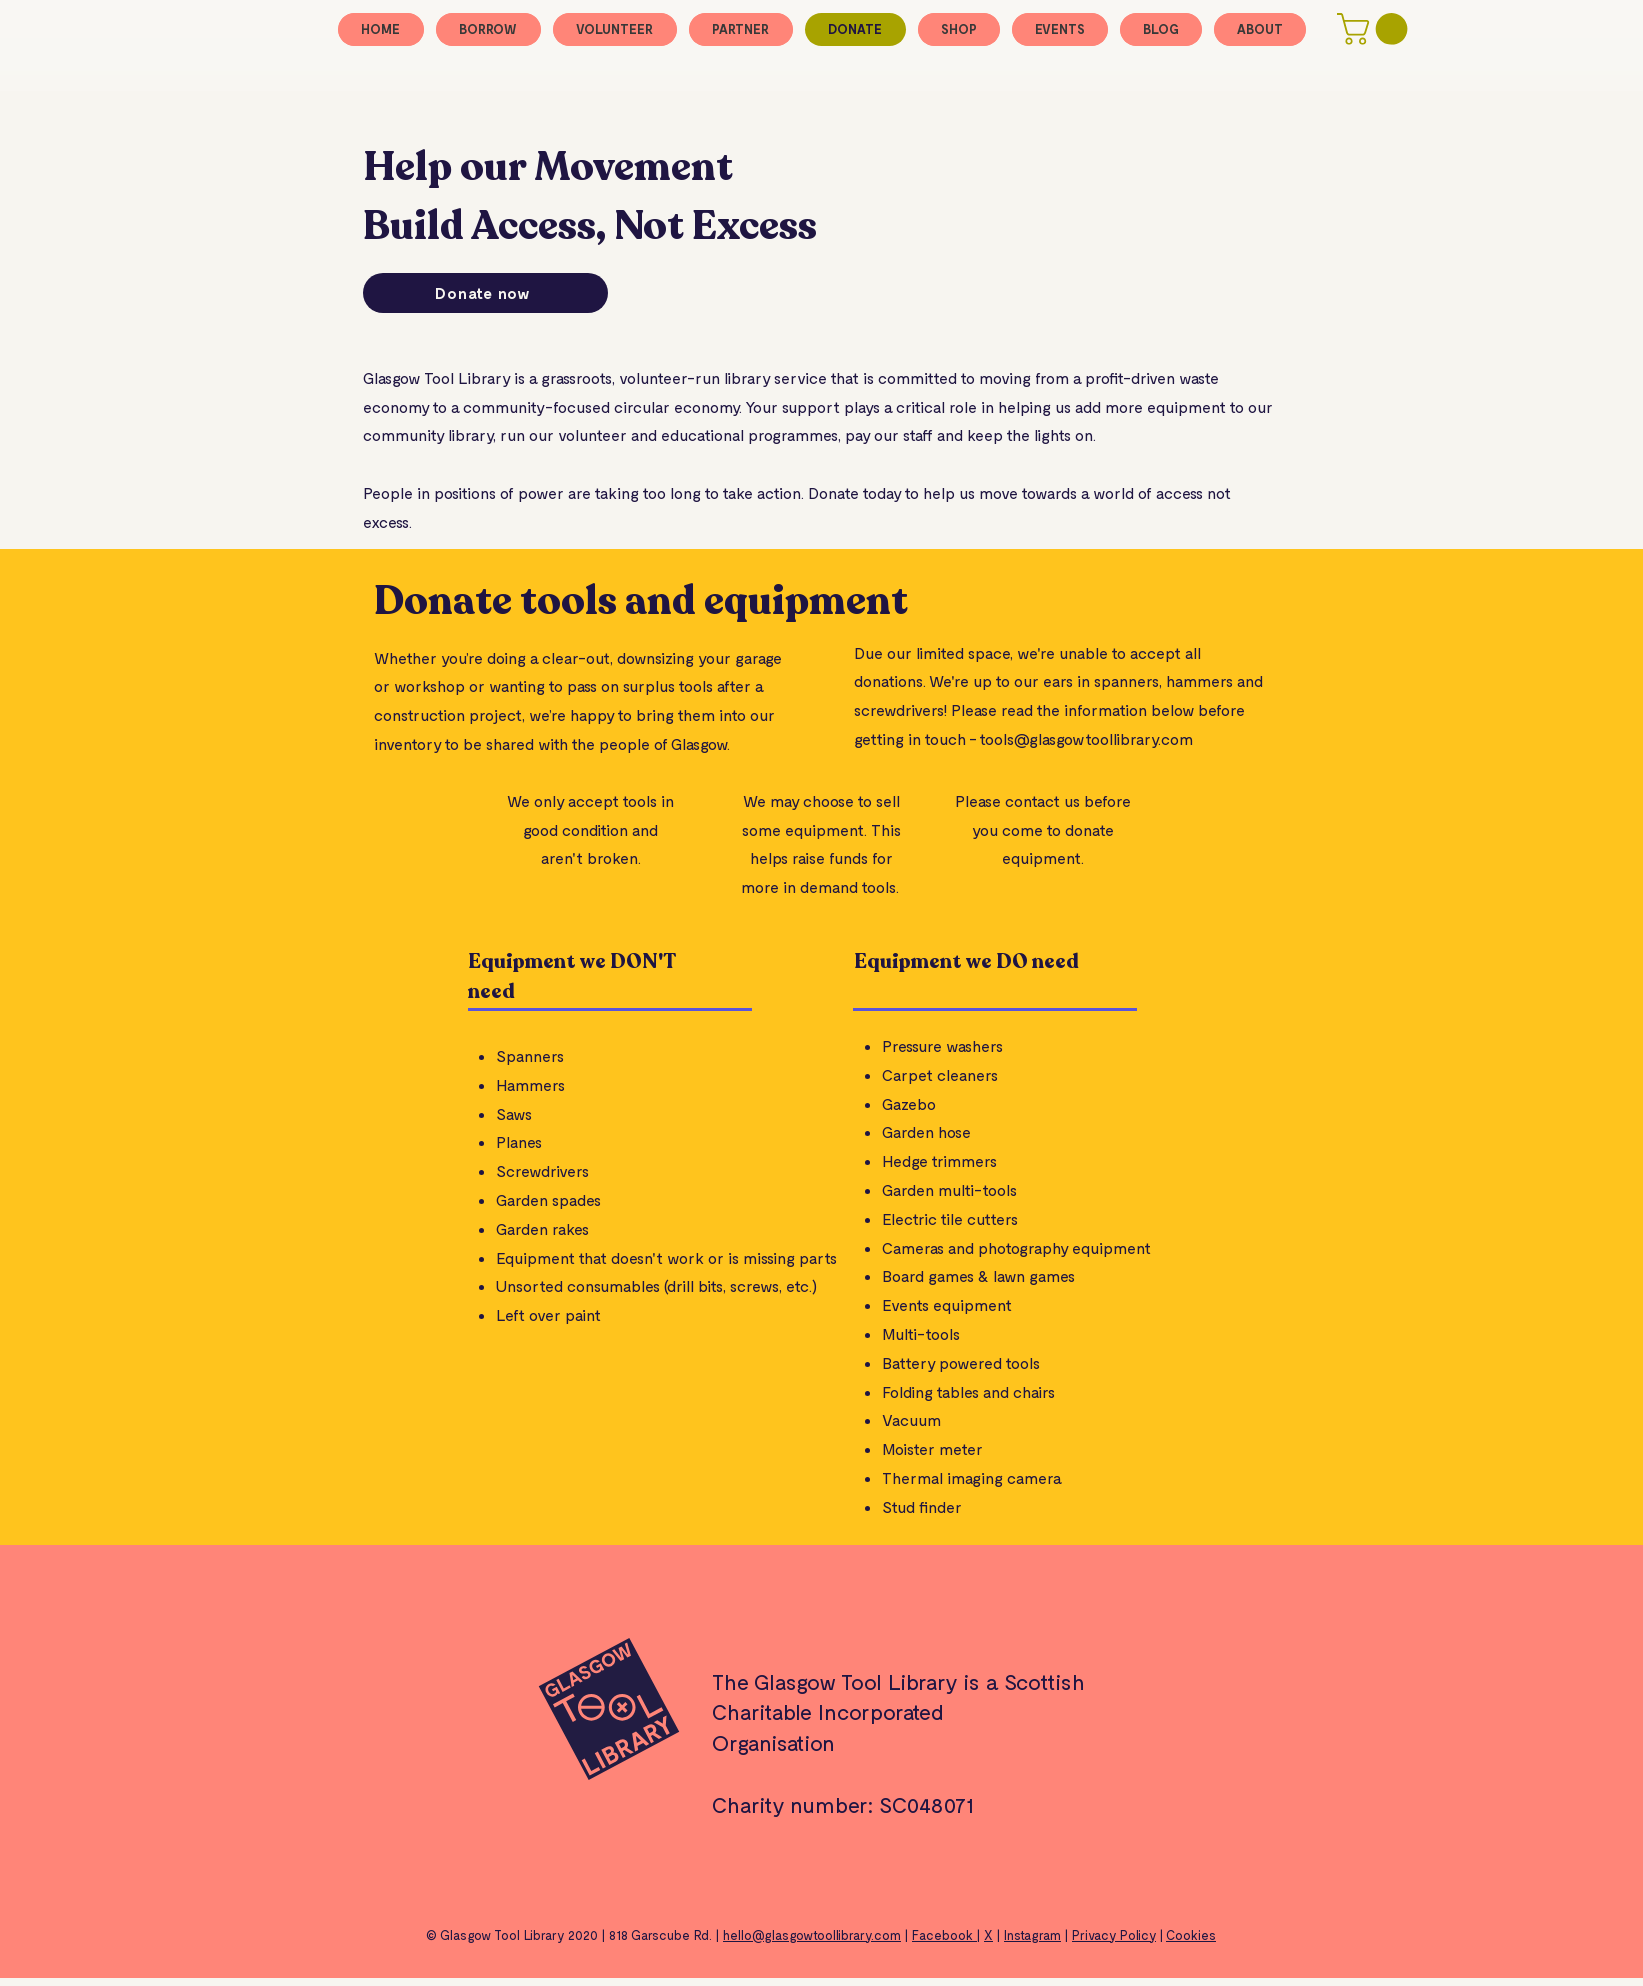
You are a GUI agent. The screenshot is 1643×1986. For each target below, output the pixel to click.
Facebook (944, 1935)
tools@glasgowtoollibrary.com (1086, 738)
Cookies (1191, 1935)
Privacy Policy (1114, 1935)
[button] (1376, 29)
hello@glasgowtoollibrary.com (812, 1935)
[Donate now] (485, 293)
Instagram (1032, 1935)
